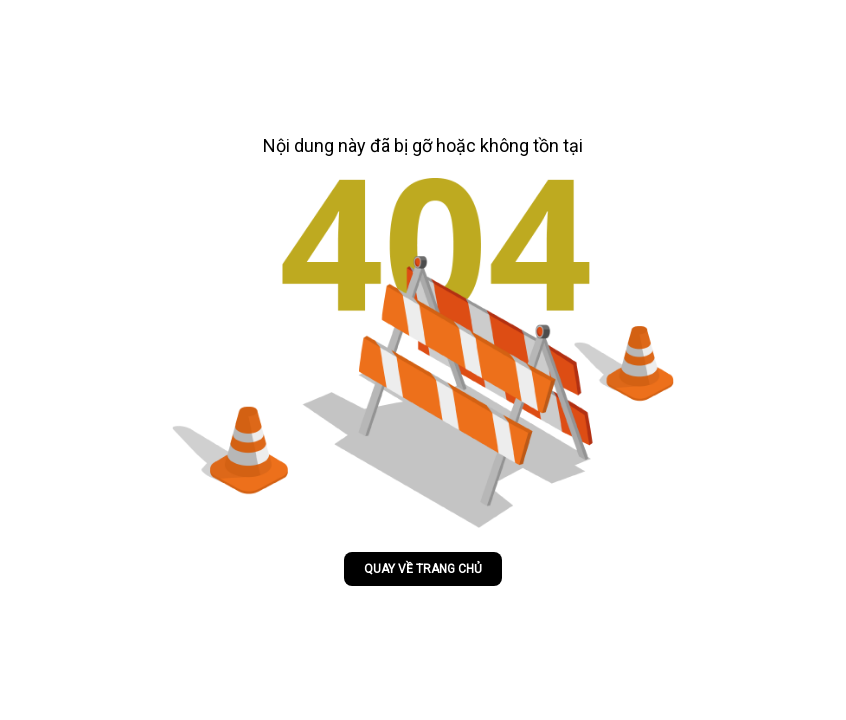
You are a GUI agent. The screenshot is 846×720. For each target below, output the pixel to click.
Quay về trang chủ (423, 569)
